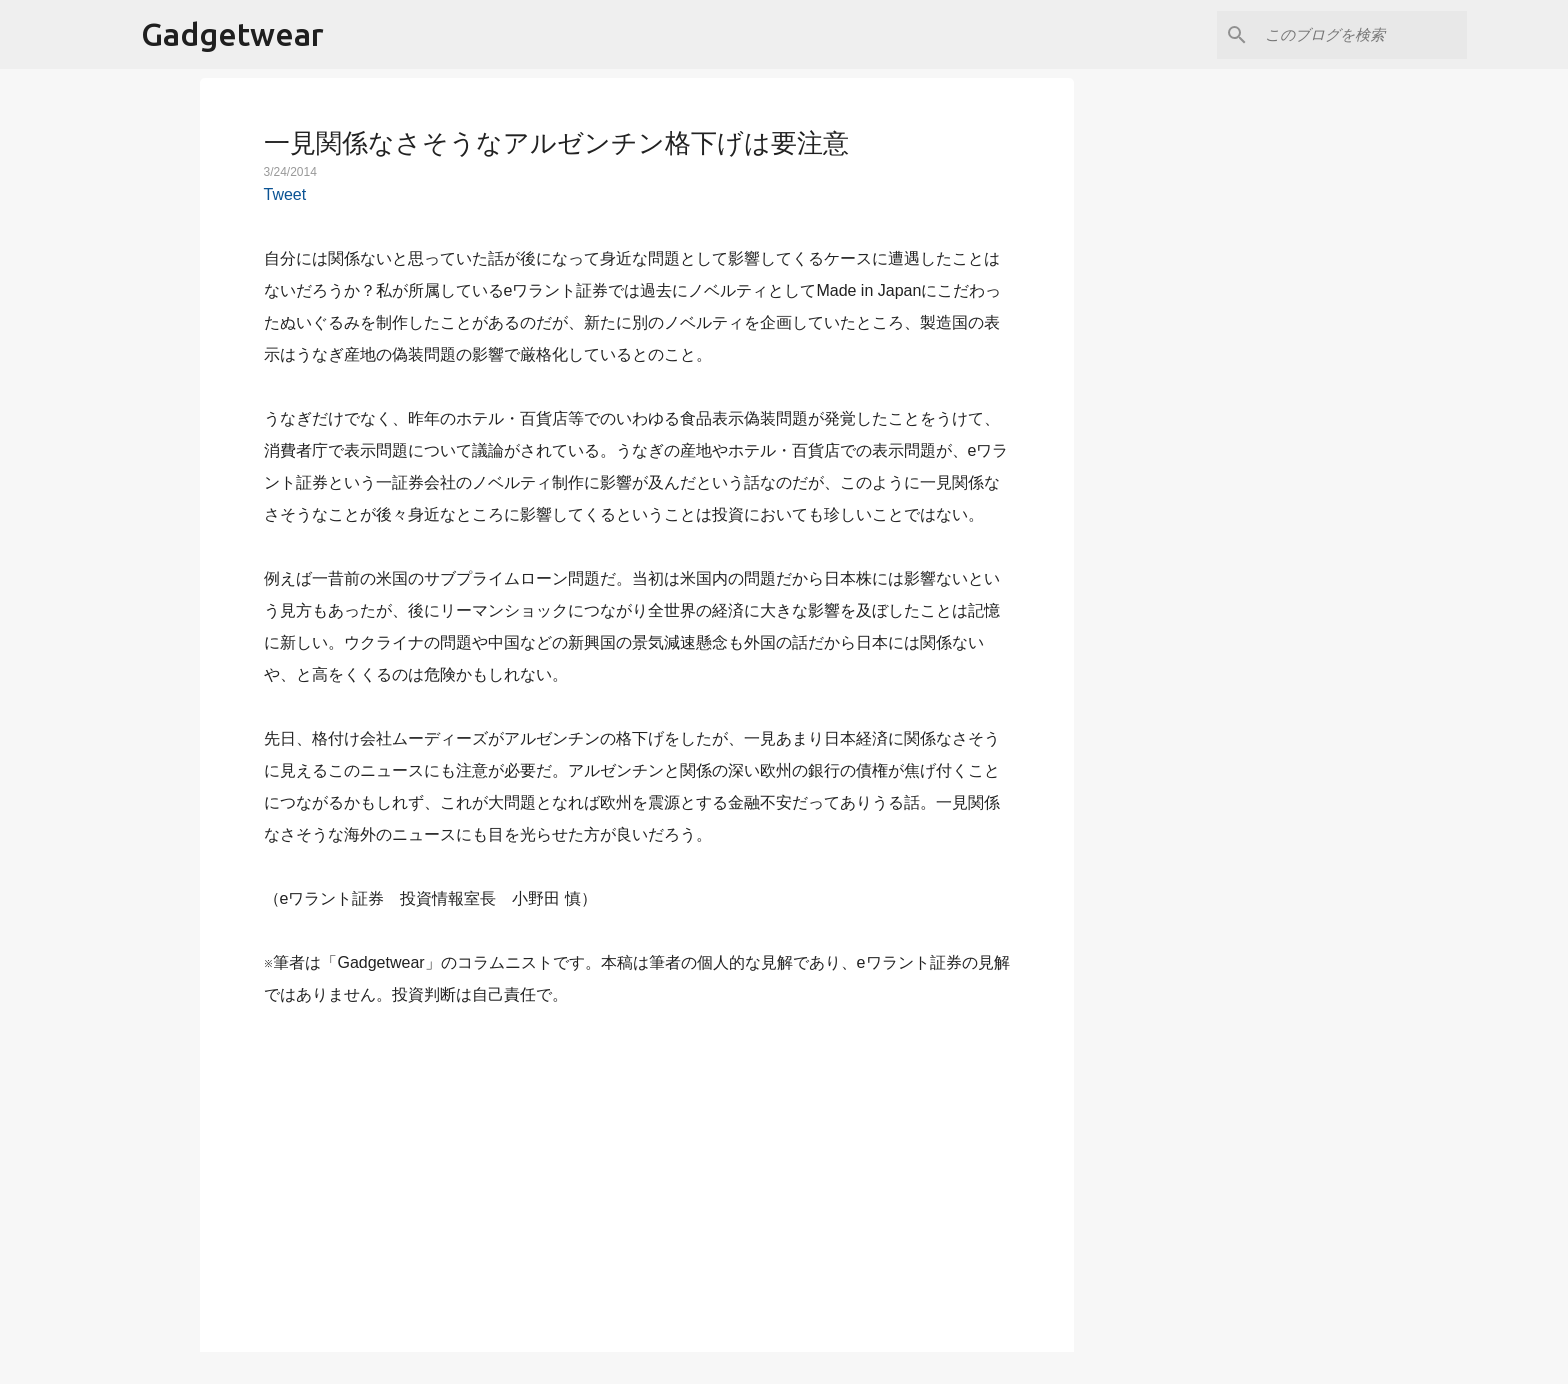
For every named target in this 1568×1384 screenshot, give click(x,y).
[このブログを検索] (1362, 35)
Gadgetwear (232, 34)
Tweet (285, 194)
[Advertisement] (637, 1168)
